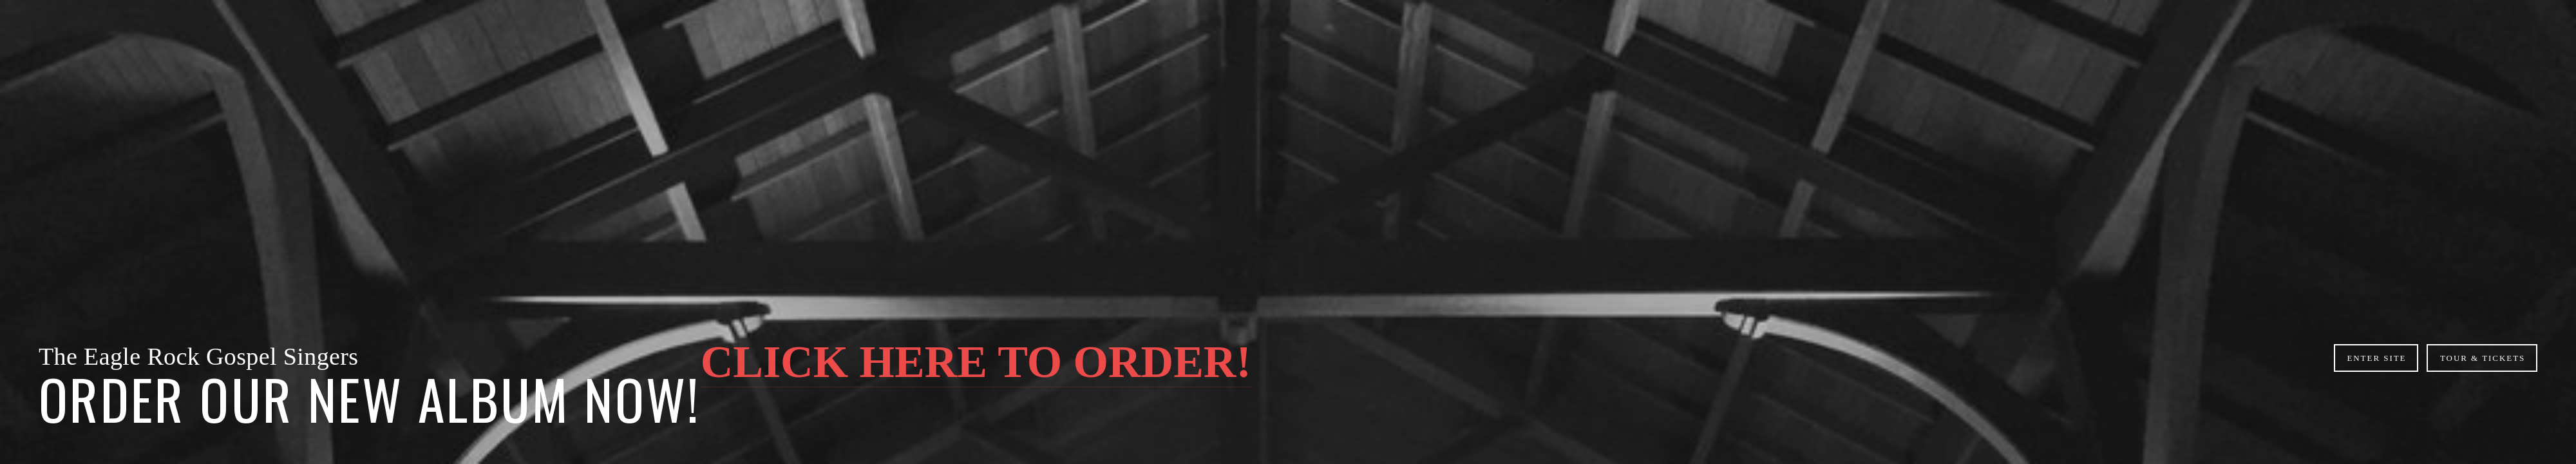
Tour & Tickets (2482, 358)
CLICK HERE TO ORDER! (976, 362)
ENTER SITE (2376, 358)
